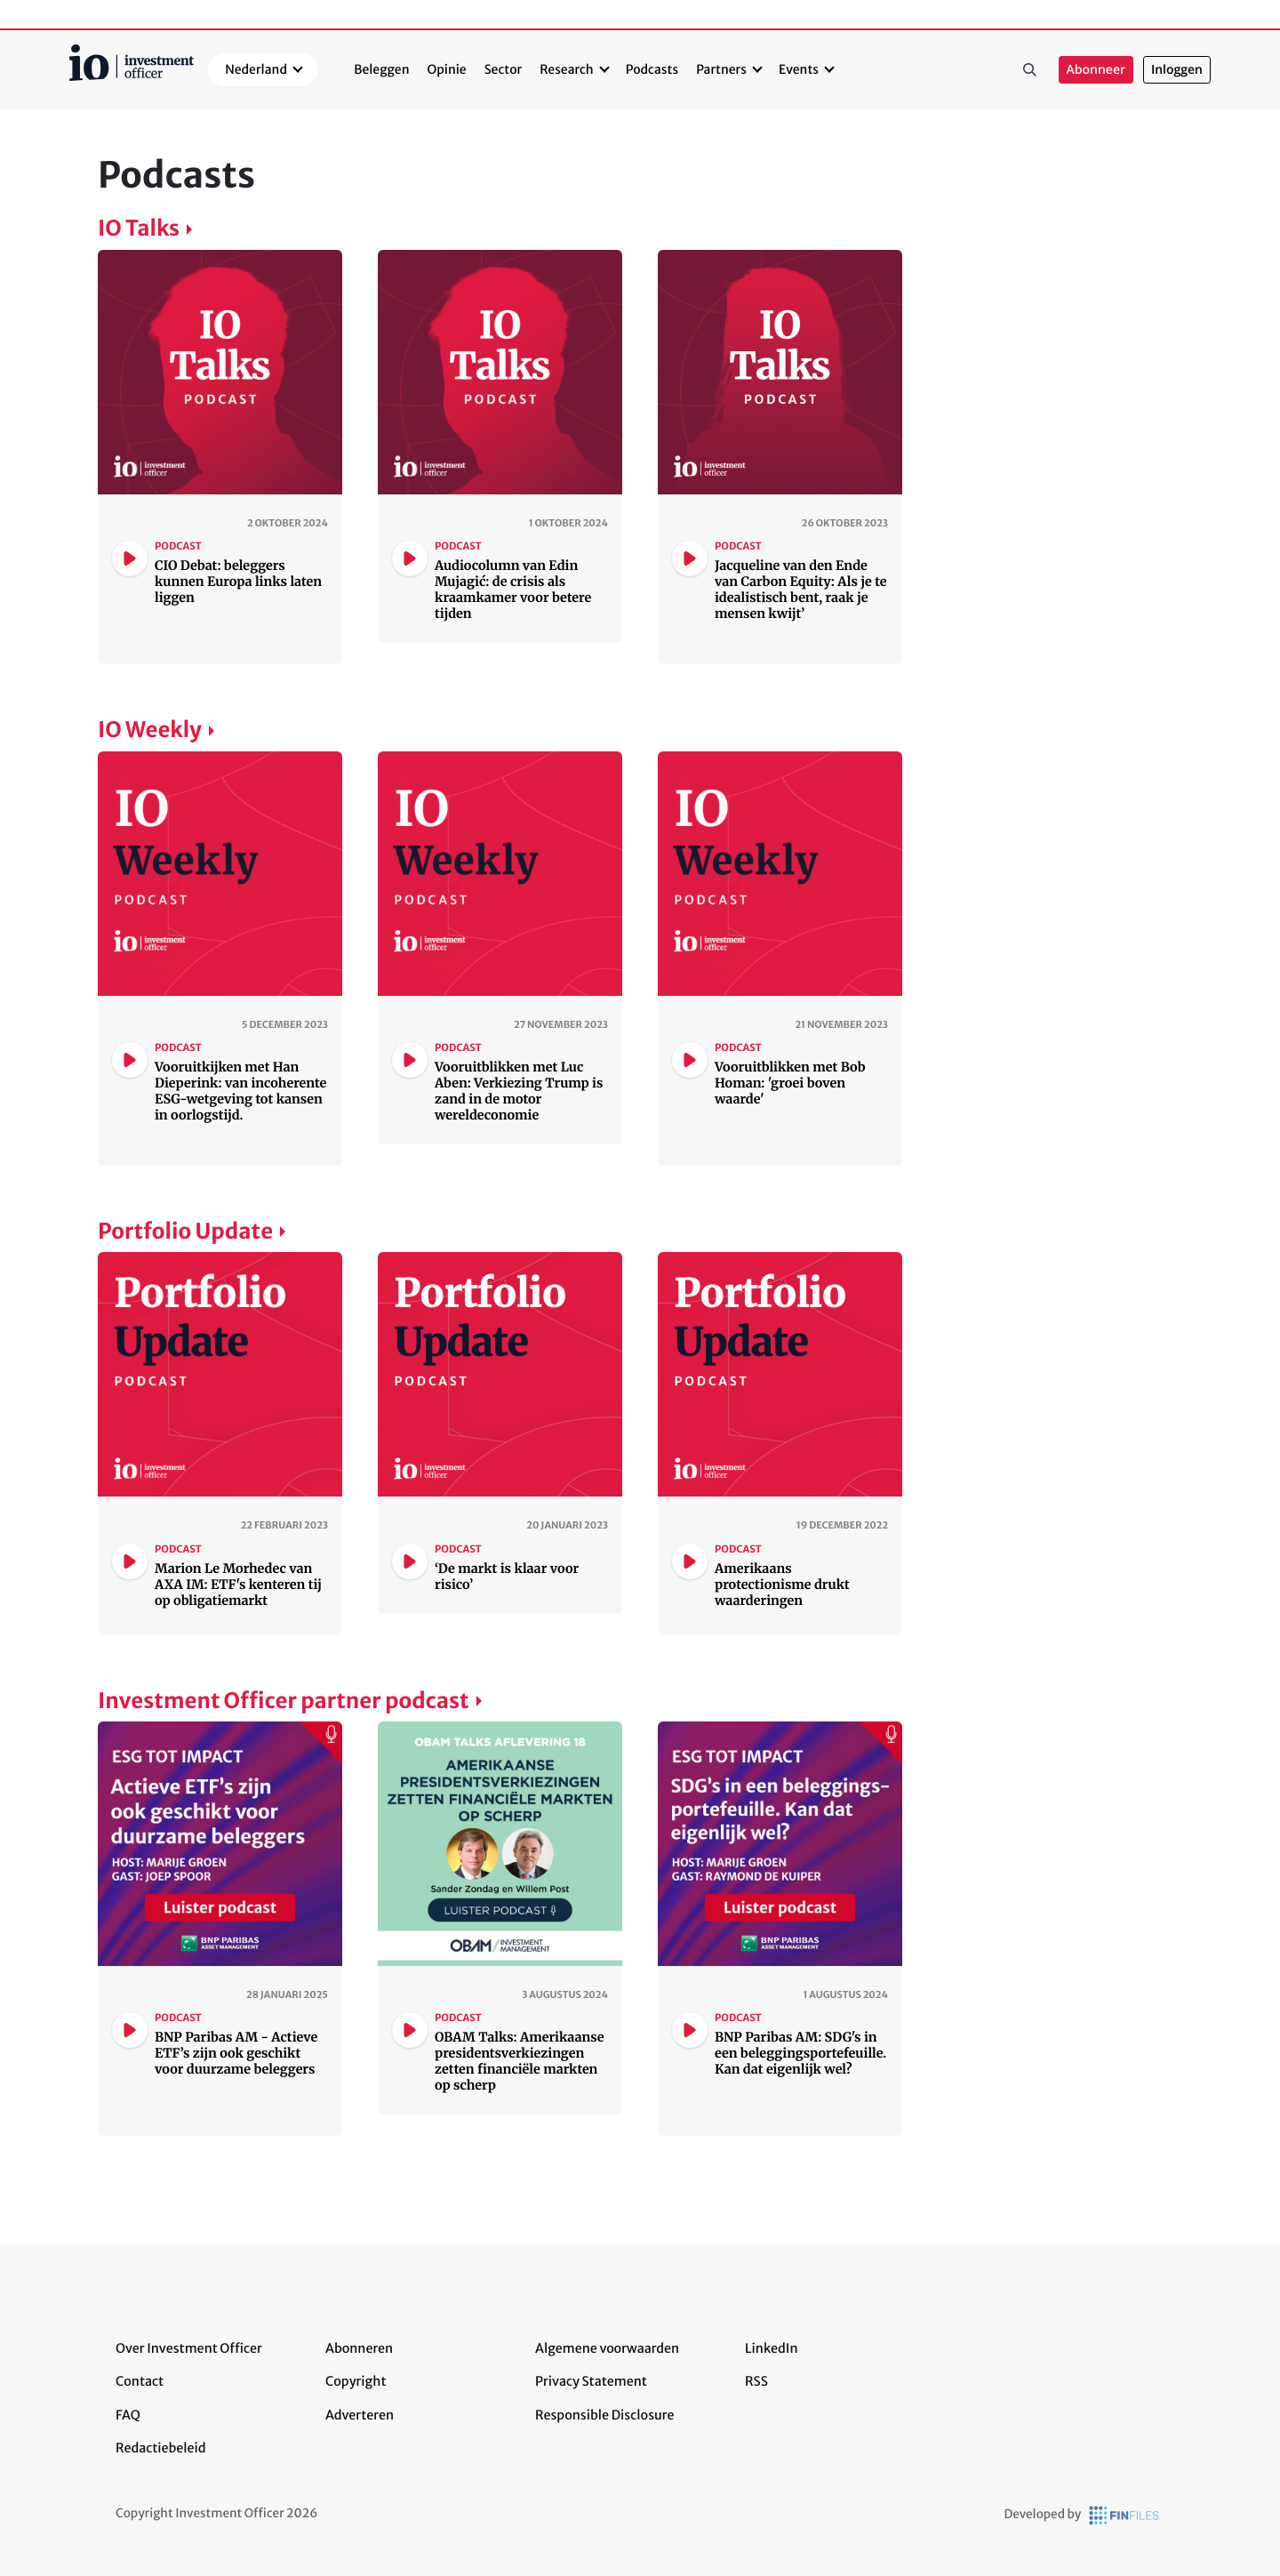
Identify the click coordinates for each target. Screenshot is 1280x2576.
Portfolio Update (185, 1231)
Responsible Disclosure (605, 2415)
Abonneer (1096, 69)
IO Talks (139, 228)
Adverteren (359, 2415)
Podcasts (652, 69)
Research (567, 69)
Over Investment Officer (189, 2348)
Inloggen (1177, 69)
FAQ (128, 2415)
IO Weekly (150, 729)
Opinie (447, 69)
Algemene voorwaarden (607, 2348)
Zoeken (1030, 70)
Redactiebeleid (161, 2448)
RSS (756, 2381)
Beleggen (381, 69)
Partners (721, 69)
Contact (140, 2381)
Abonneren (359, 2348)
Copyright (355, 2381)
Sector (503, 69)
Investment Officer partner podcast (283, 1700)
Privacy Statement (591, 2381)
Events (799, 69)
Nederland (256, 69)
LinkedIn (771, 2348)
